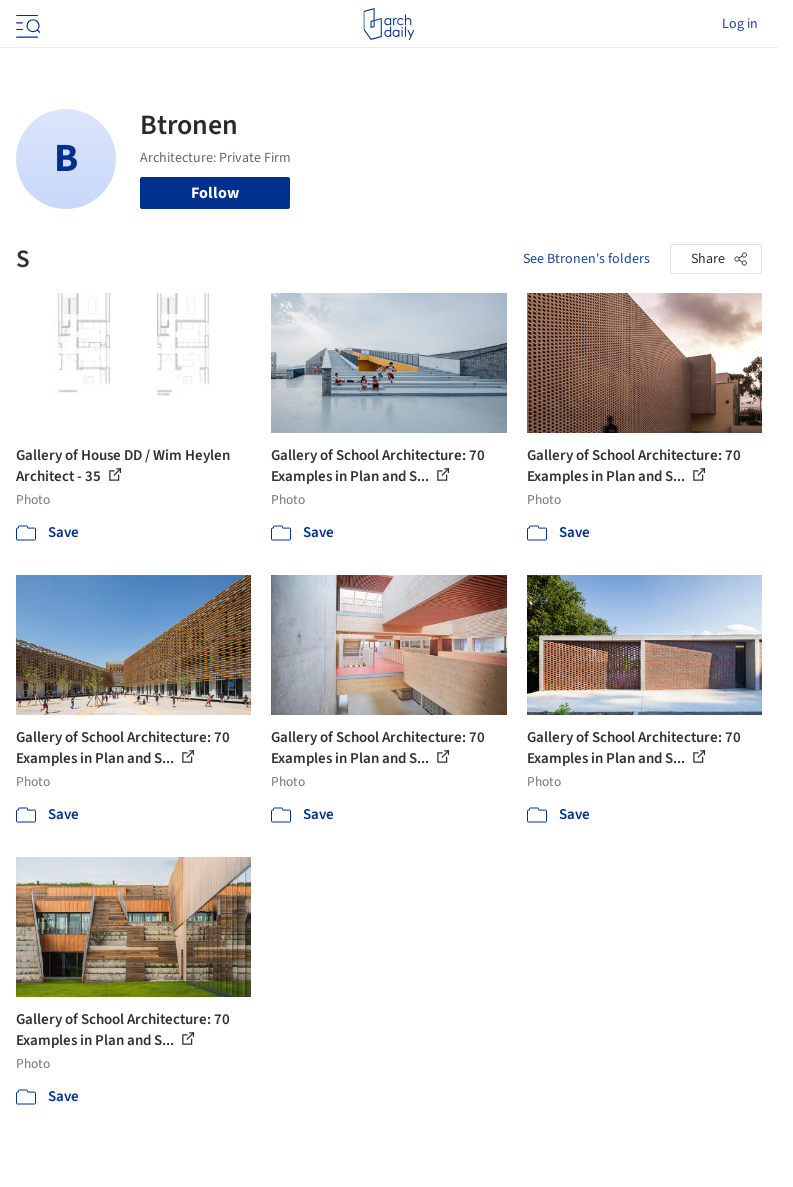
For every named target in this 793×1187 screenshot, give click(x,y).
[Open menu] (26, 24)
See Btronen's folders (586, 259)
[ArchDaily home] (388, 24)
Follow (215, 193)
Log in (740, 24)
